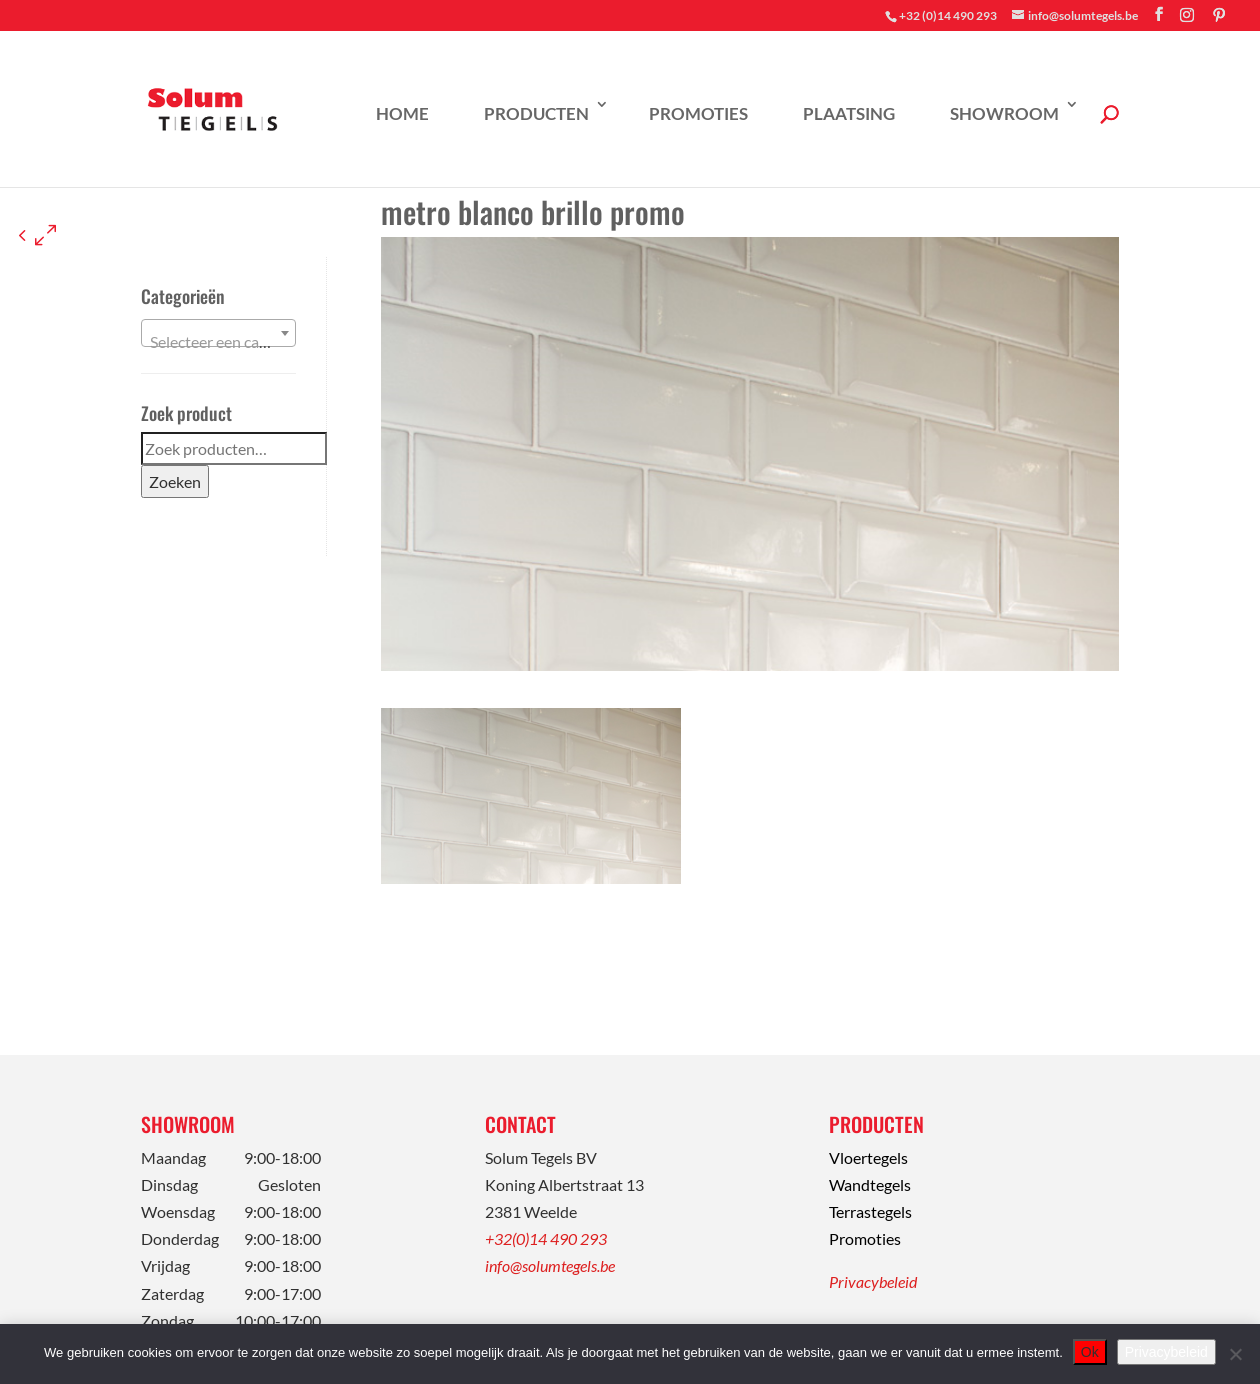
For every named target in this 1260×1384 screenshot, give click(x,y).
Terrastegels (870, 1211)
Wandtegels (870, 1184)
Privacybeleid (873, 1281)
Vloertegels (868, 1157)
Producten (536, 113)
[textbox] (218, 342)
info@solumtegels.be (550, 1265)
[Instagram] (1187, 15)
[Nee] (1235, 1354)
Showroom (1004, 113)
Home (402, 113)
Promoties (698, 113)
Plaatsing (849, 113)
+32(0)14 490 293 (546, 1238)
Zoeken (175, 481)
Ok (1090, 1352)
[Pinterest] (1219, 15)
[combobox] (218, 333)
